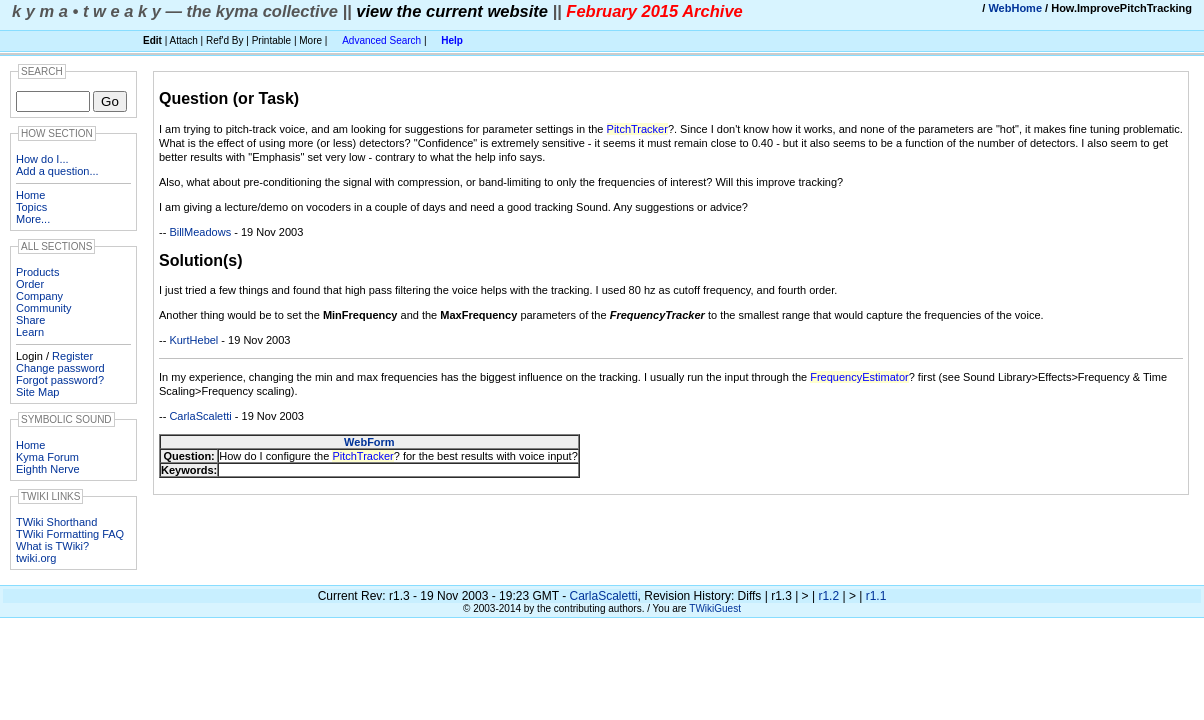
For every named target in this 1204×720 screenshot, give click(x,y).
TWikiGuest (715, 608)
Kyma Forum (47, 457)
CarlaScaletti (200, 416)
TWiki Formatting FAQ (70, 534)
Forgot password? (60, 380)
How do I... (42, 159)
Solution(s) (201, 260)
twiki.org (36, 558)
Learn (30, 332)
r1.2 (828, 596)
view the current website (452, 11)
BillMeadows (200, 232)
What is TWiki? (52, 546)
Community (44, 308)
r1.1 (876, 596)
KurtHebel (193, 340)
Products (37, 272)
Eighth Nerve (48, 469)
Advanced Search (381, 40)
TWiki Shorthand (56, 522)
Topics (31, 207)
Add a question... (57, 171)
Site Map (37, 392)
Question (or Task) (229, 98)
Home (30, 195)
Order (30, 284)
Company (39, 296)
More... (33, 219)
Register (72, 356)
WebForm (369, 442)
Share (30, 320)
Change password (60, 368)
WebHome (1015, 8)
